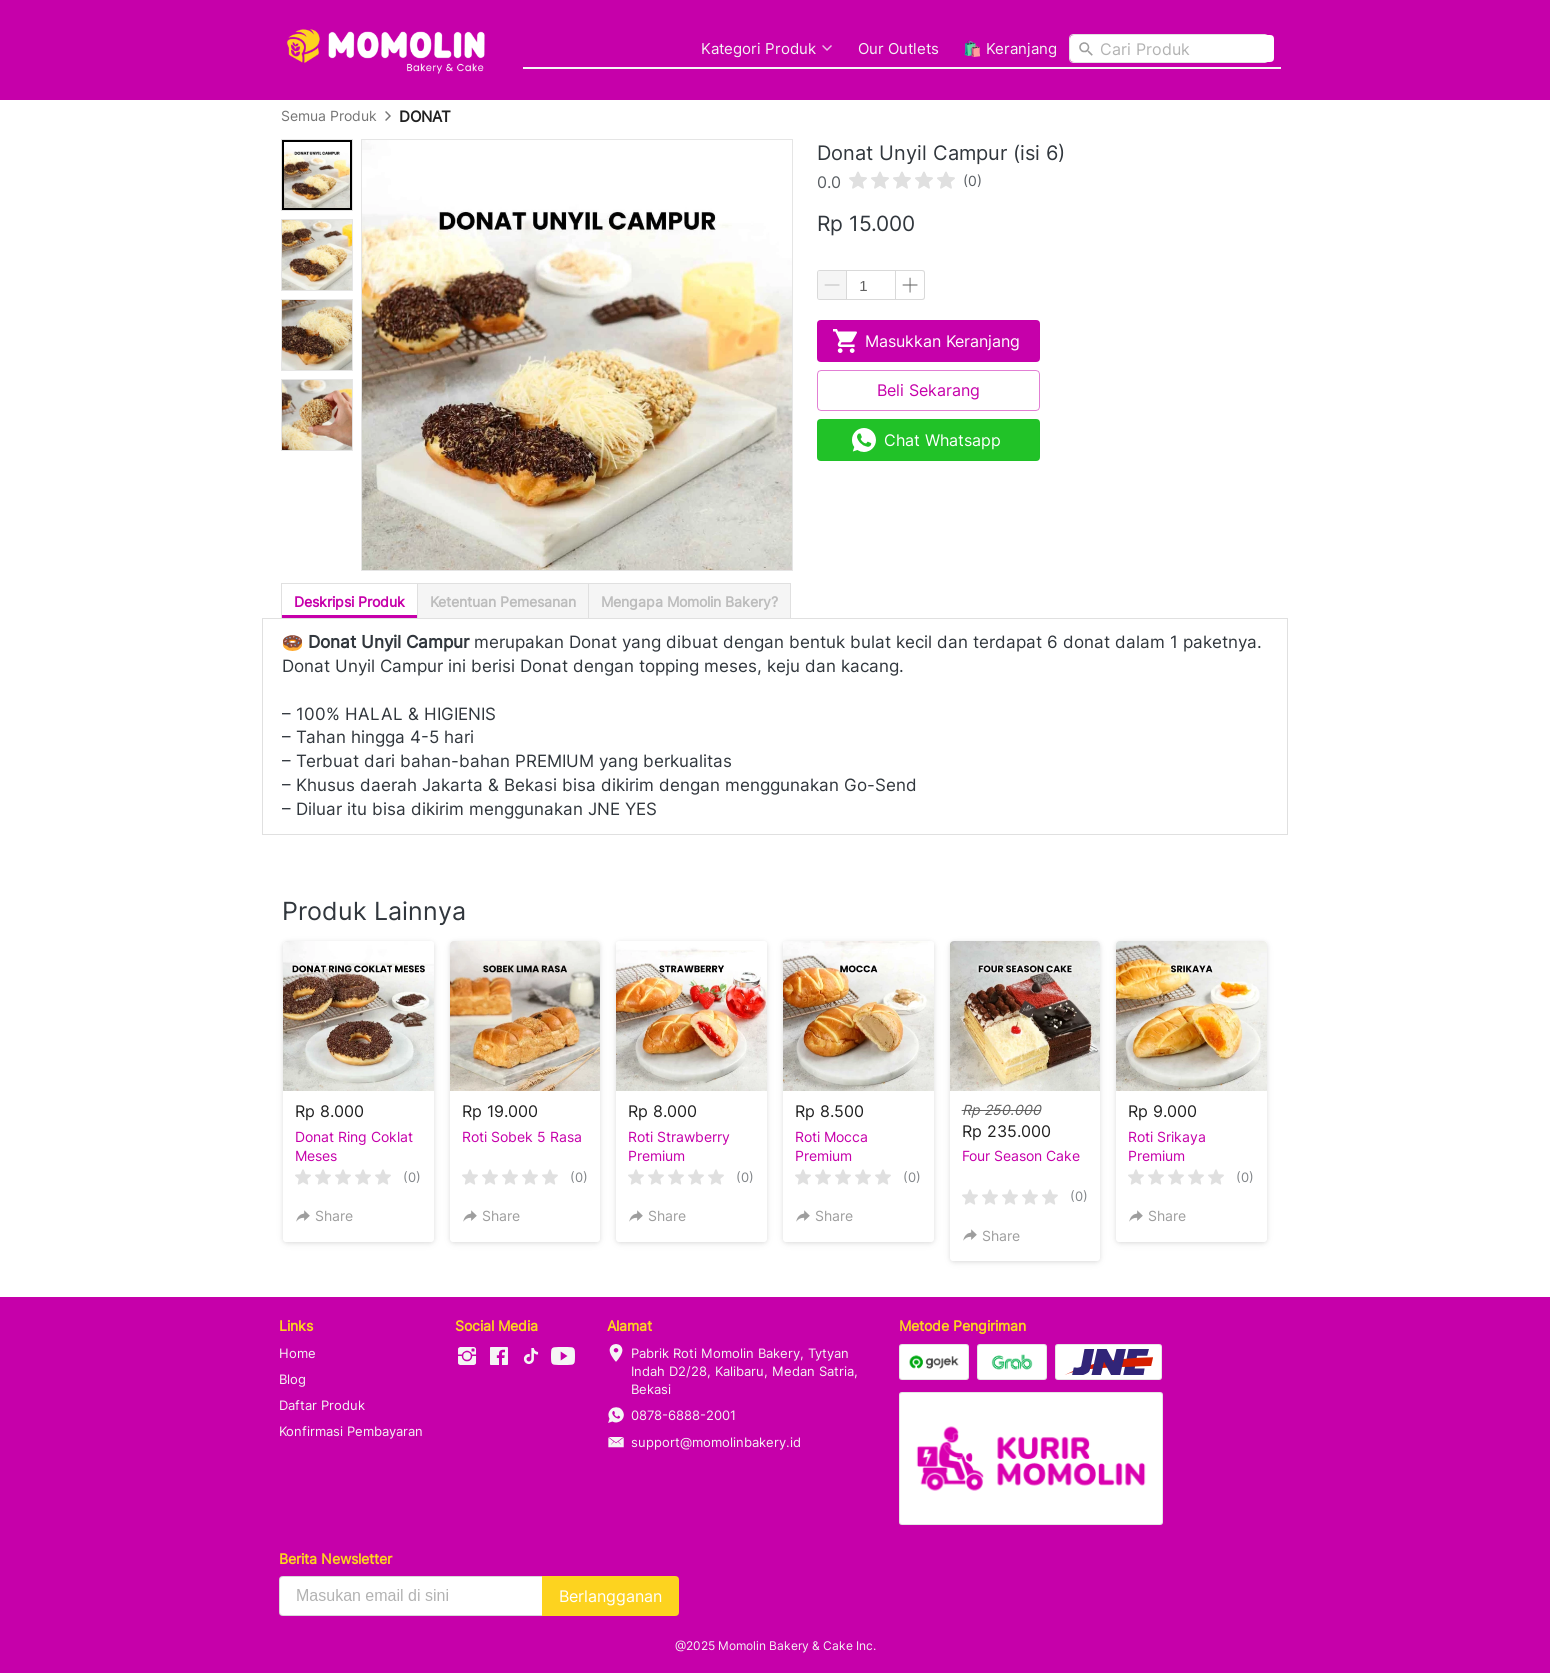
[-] (467, 1357)
